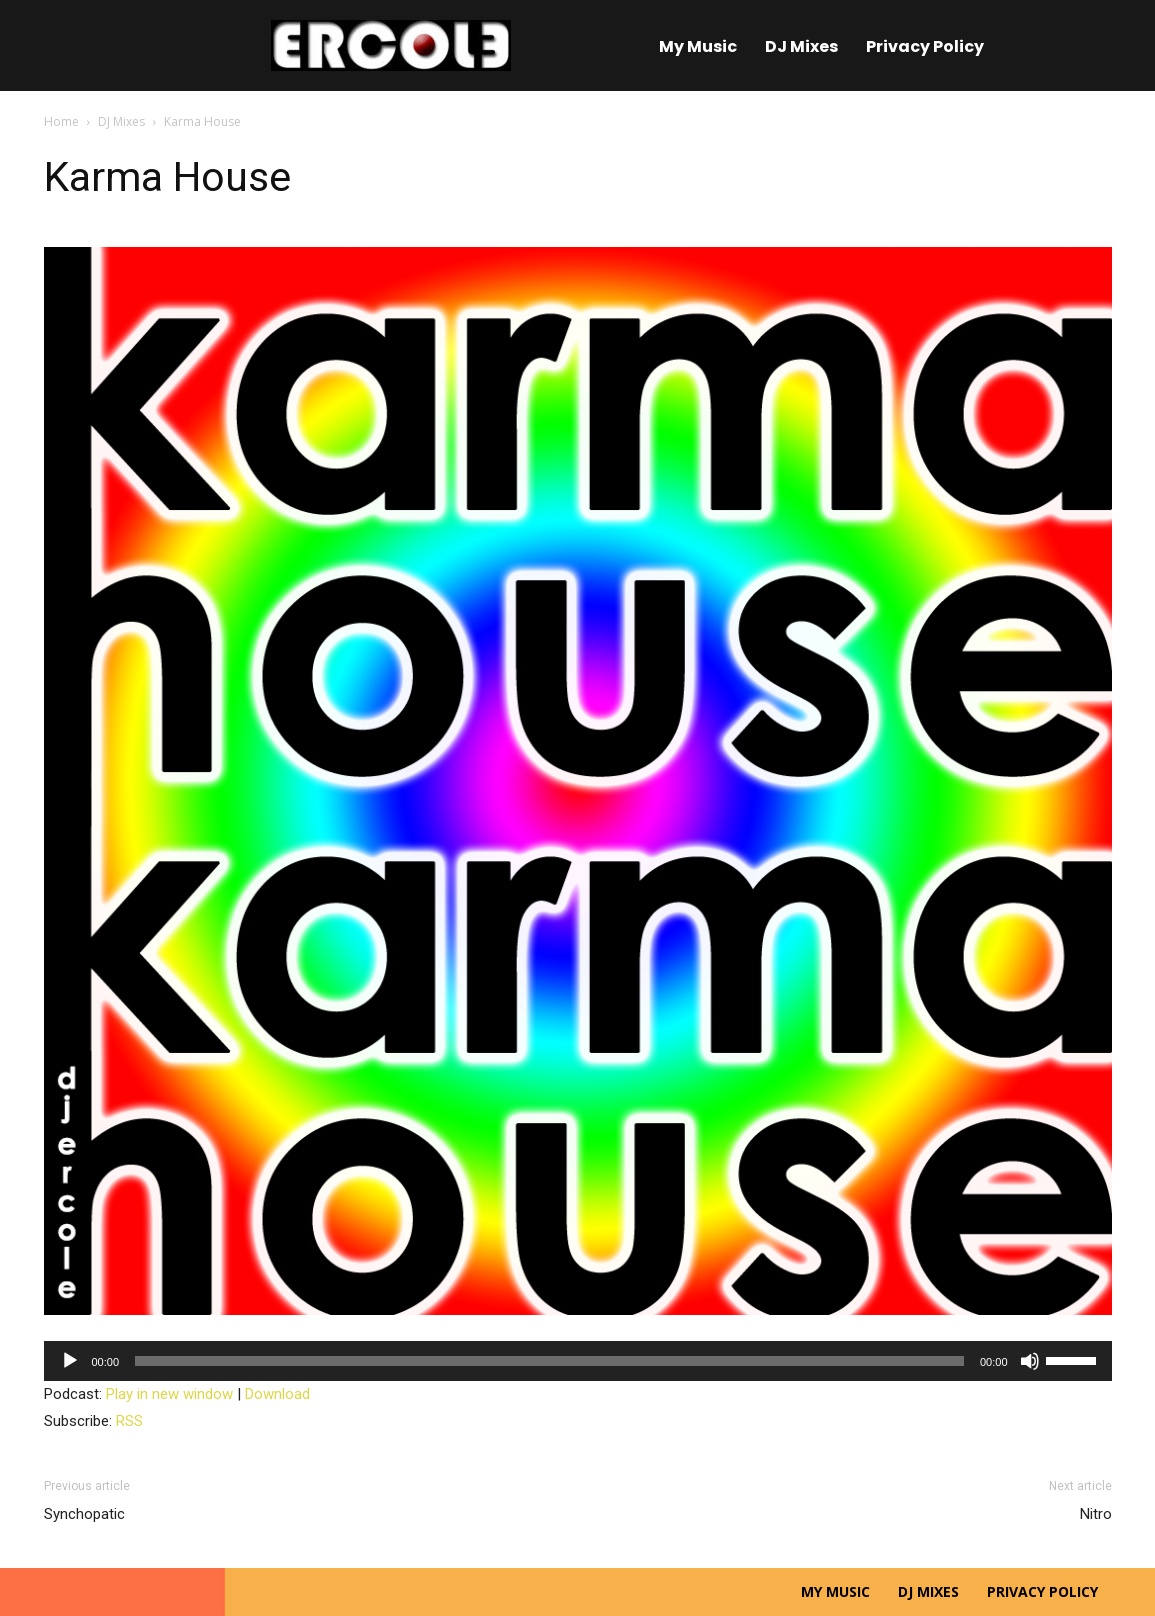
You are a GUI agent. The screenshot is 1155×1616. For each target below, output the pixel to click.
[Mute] (1030, 1361)
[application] (578, 1361)
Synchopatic (84, 1514)
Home (61, 121)
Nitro (1096, 1514)
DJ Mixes (121, 121)
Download (277, 1394)
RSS (129, 1421)
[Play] (70, 1361)
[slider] (549, 1361)
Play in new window (169, 1394)
